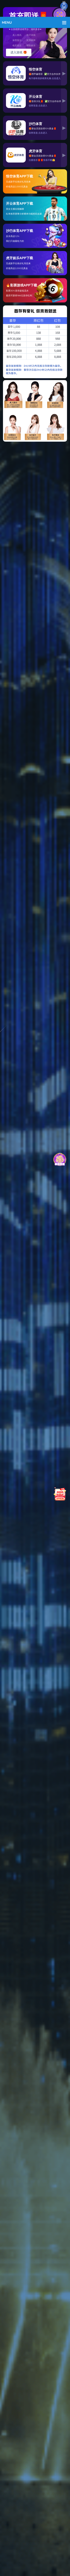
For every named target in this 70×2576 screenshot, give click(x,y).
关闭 (64, 6)
